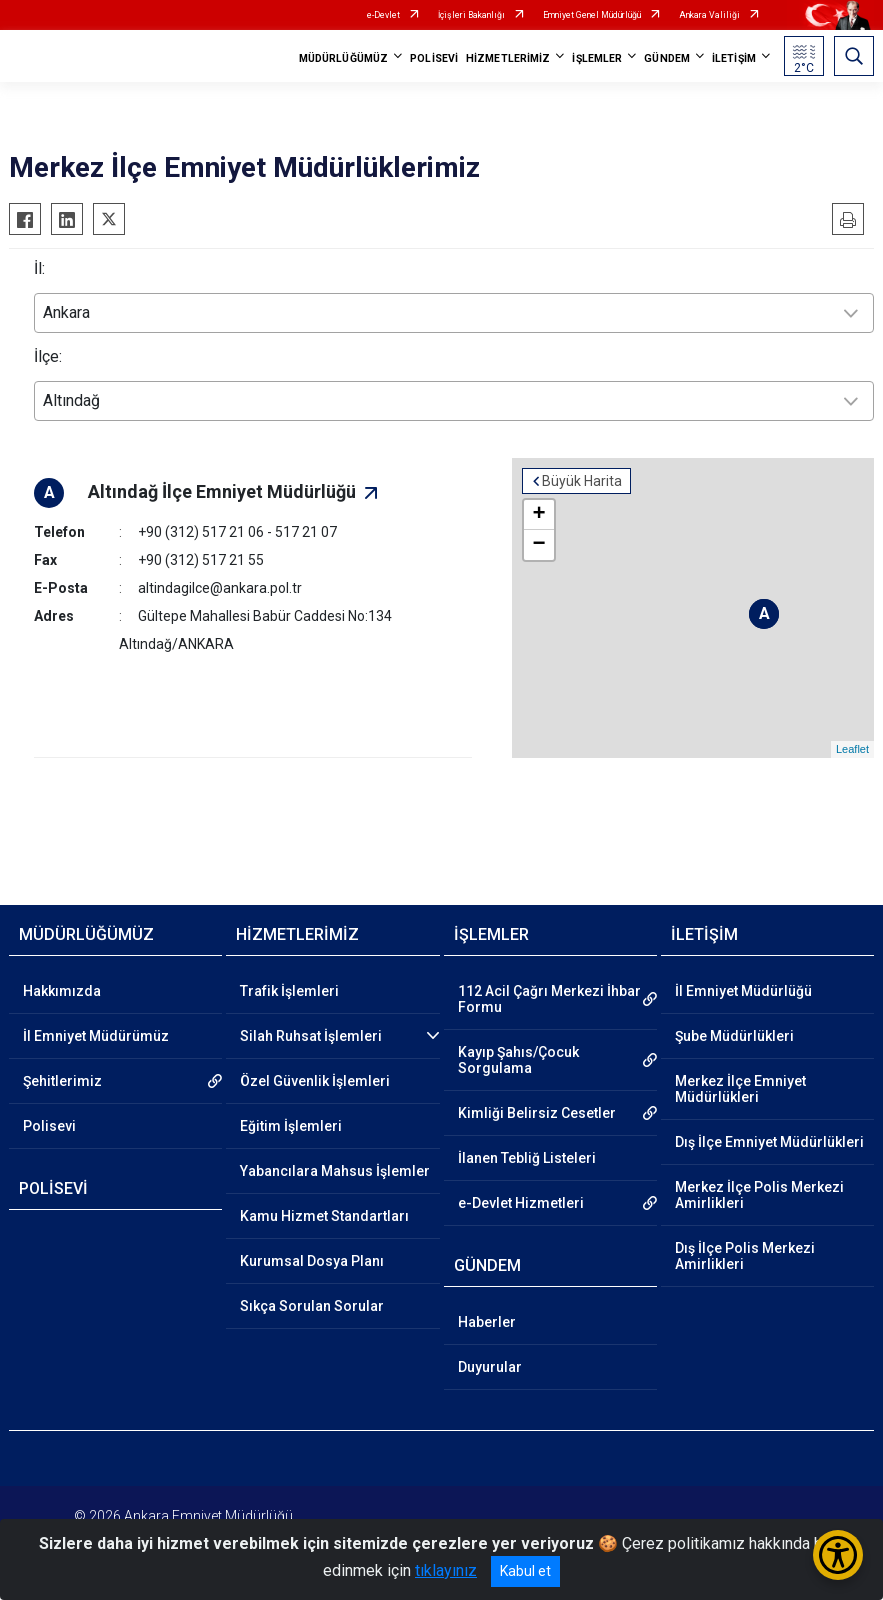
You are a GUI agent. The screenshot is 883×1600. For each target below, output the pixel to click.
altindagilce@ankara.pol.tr (220, 588)
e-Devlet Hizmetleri (521, 1203)
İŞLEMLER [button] (597, 58)
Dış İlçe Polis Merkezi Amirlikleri (745, 1256)
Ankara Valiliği (709, 15)
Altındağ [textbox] (71, 400)
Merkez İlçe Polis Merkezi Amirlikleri (759, 1195)
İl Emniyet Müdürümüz (96, 1036)
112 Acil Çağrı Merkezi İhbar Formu (549, 999)
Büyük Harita (584, 481)
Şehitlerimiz (62, 1081)
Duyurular (490, 1367)
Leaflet (852, 750)
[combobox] (454, 313)
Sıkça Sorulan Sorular (312, 1306)
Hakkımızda (62, 991)
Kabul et (525, 1571)
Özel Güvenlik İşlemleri (315, 1081)
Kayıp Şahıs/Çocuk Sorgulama (518, 1060)
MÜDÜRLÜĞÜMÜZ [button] (343, 58)
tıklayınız (446, 1570)
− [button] (541, 545)
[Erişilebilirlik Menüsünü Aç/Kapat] (838, 1555)
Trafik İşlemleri (289, 991)
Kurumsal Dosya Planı (312, 1261)
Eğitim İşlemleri (291, 1126)
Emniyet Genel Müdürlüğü (592, 15)
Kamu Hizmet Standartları (324, 1216)
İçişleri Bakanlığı (471, 15)
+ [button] (541, 515)
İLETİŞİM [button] (734, 58)
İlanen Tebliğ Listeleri (527, 1158)
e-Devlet (383, 15)
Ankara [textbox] (66, 312)
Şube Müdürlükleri (734, 1036)
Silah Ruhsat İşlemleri (311, 1036)
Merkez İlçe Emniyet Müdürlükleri (740, 1089)
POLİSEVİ (434, 58)
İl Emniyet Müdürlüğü (743, 991)
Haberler (487, 1322)
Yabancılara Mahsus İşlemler (335, 1171)
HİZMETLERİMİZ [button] (508, 58)
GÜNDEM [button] (667, 58)
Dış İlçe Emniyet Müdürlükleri (769, 1142)
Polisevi (49, 1126)
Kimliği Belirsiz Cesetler (537, 1113)
